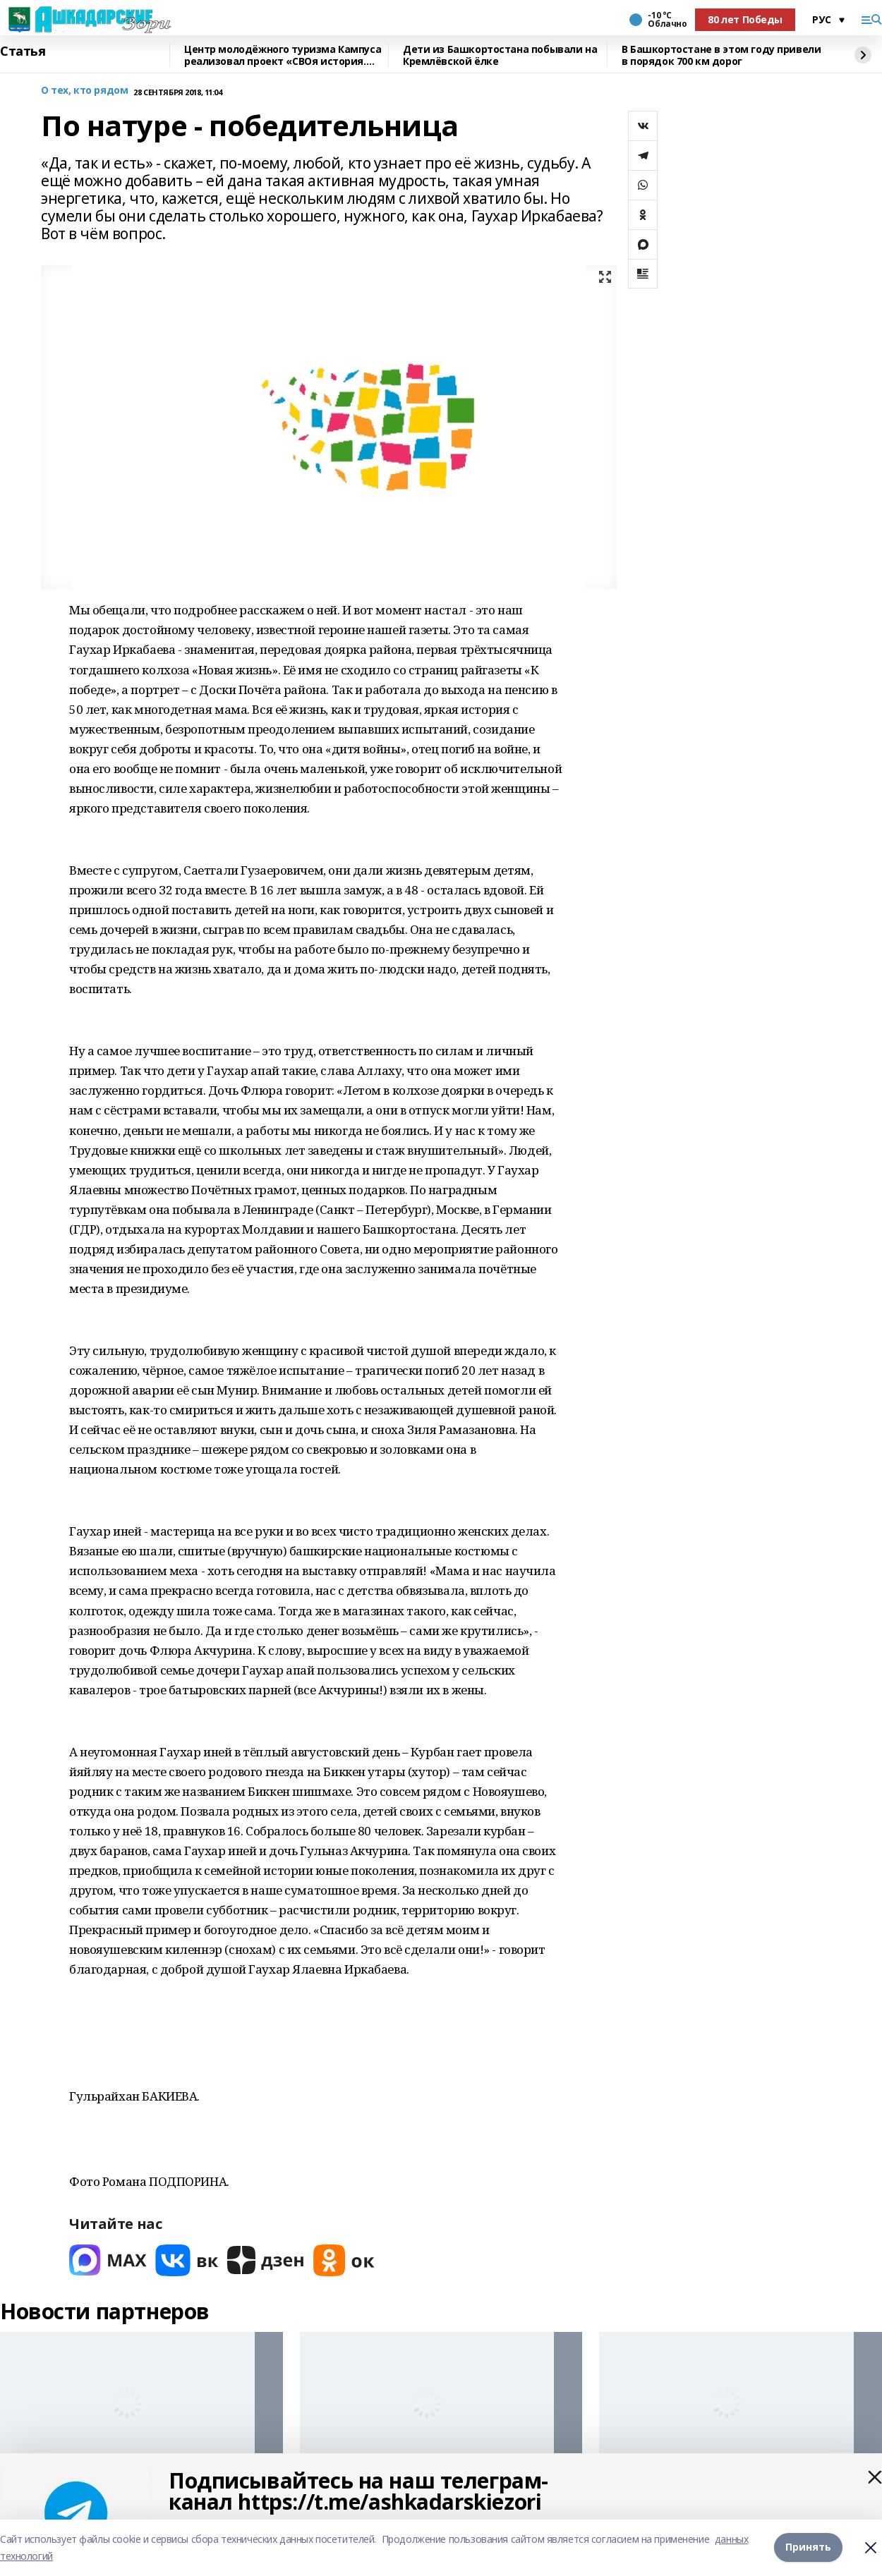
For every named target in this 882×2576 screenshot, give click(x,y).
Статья (22, 51)
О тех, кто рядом (84, 91)
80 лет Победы (745, 19)
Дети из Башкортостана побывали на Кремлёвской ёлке (500, 55)
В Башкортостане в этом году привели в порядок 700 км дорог (721, 55)
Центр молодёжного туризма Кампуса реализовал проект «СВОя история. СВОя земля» (282, 55)
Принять (808, 2547)
